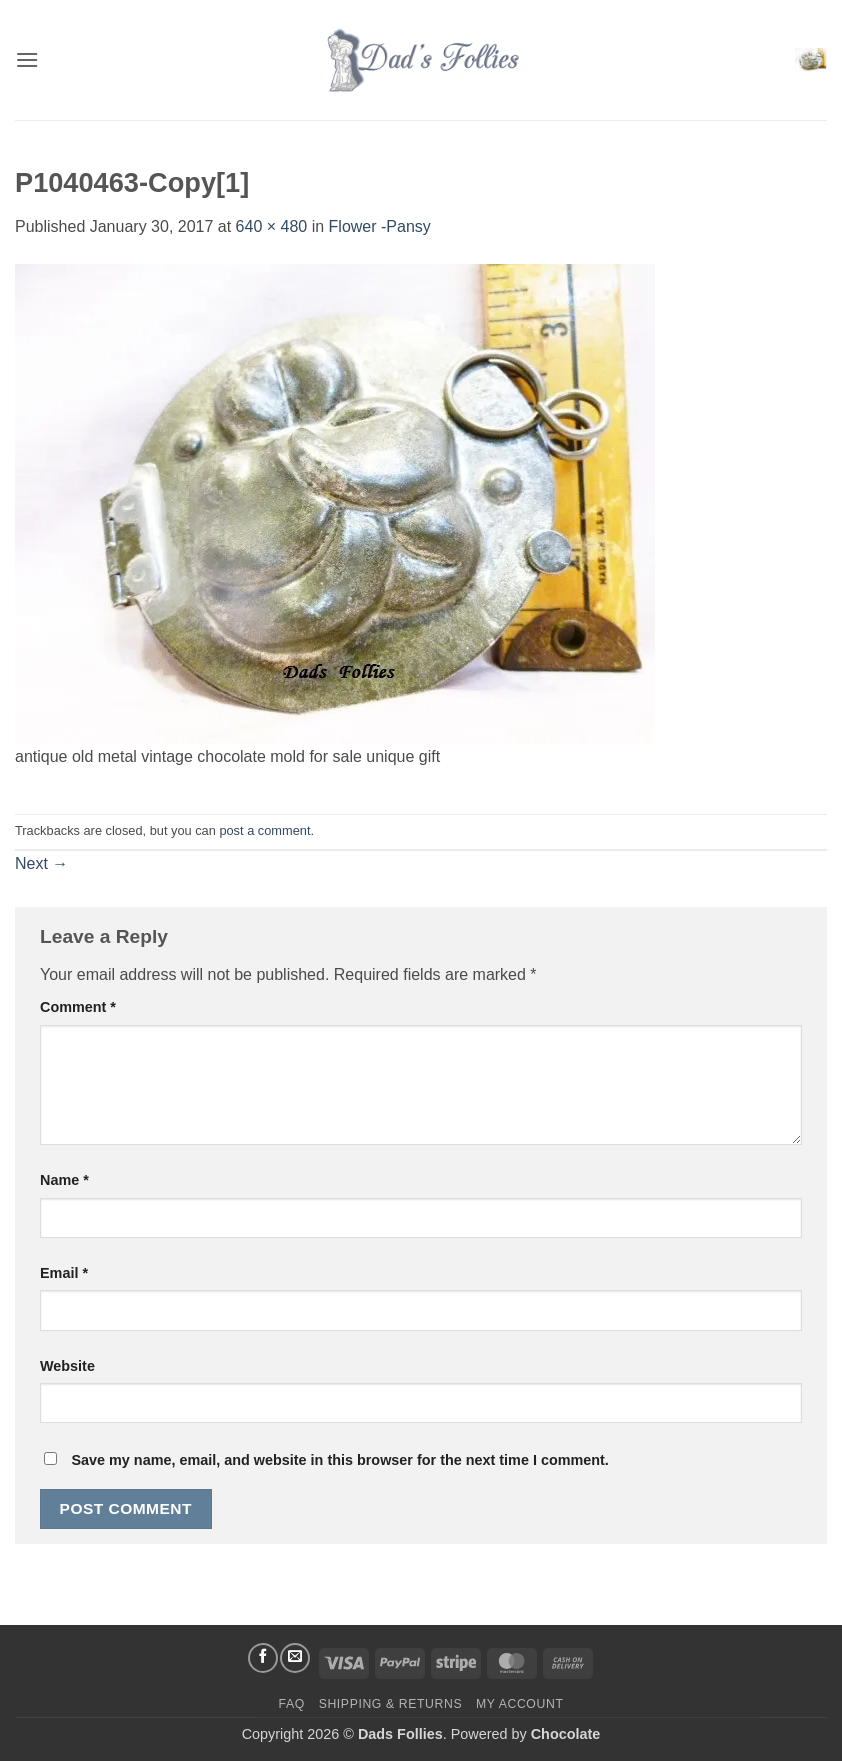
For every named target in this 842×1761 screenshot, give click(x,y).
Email (64, 1273)
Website (67, 1366)
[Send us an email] (295, 1658)
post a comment (264, 830)
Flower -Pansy (380, 226)
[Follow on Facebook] (263, 1658)
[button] (27, 59)
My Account (519, 1704)
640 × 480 (272, 226)
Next (41, 863)
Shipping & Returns (391, 1704)
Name (64, 1180)
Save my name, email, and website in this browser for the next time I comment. (339, 1460)
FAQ (292, 1704)
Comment (78, 1007)
